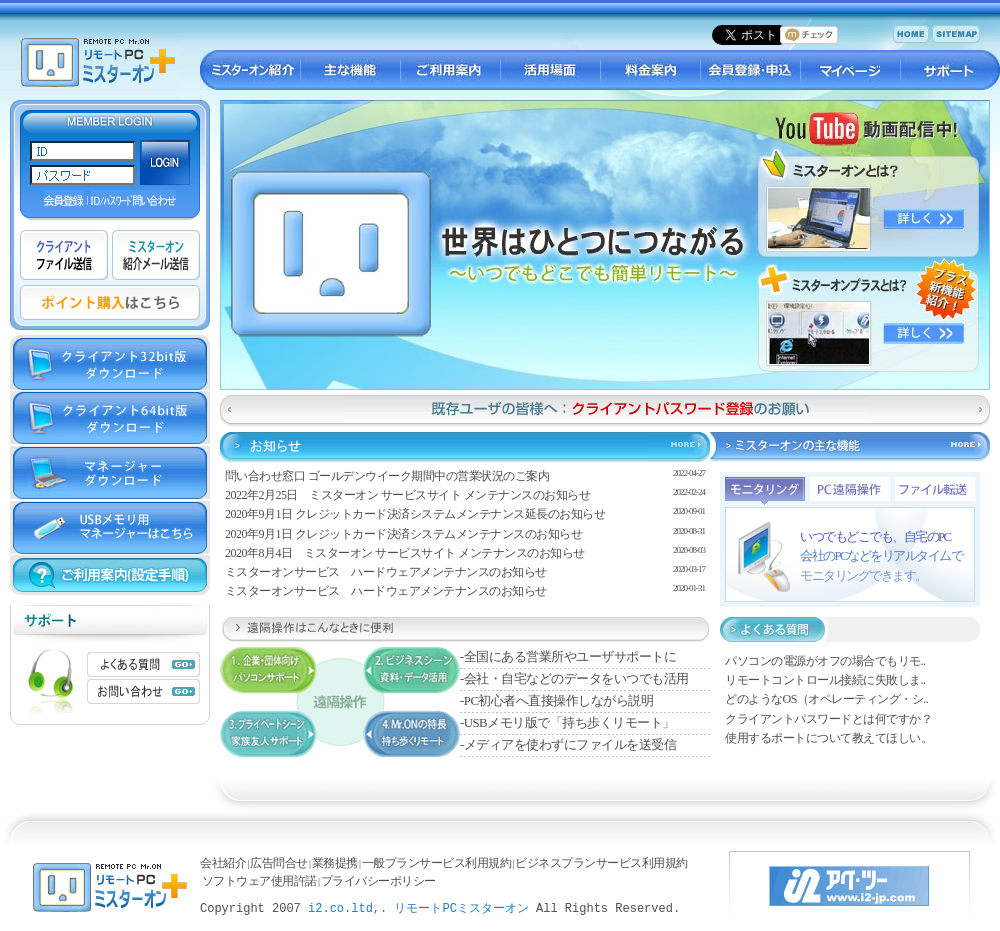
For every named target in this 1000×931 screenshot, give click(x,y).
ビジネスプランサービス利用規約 (601, 863)
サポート (950, 70)
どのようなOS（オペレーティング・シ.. (826, 699)
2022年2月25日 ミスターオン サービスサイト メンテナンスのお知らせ (408, 495)
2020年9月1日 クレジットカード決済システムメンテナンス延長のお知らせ (415, 514)
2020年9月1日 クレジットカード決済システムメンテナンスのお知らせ (404, 534)
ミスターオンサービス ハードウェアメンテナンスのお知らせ (386, 572)
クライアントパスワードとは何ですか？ (828, 719)
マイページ (850, 70)
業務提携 (335, 863)
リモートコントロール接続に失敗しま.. (825, 680)
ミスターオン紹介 (250, 70)
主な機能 (350, 70)
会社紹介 (223, 863)
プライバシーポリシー (378, 881)
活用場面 (550, 70)
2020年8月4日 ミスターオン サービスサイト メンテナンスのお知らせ (405, 553)
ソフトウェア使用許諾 (259, 881)
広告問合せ (279, 863)
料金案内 (650, 70)
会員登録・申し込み (750, 70)
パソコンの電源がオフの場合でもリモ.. (825, 661)
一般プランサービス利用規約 (437, 863)
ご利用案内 (450, 70)
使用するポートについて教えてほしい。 (828, 738)
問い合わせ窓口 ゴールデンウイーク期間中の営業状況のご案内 (387, 476)
